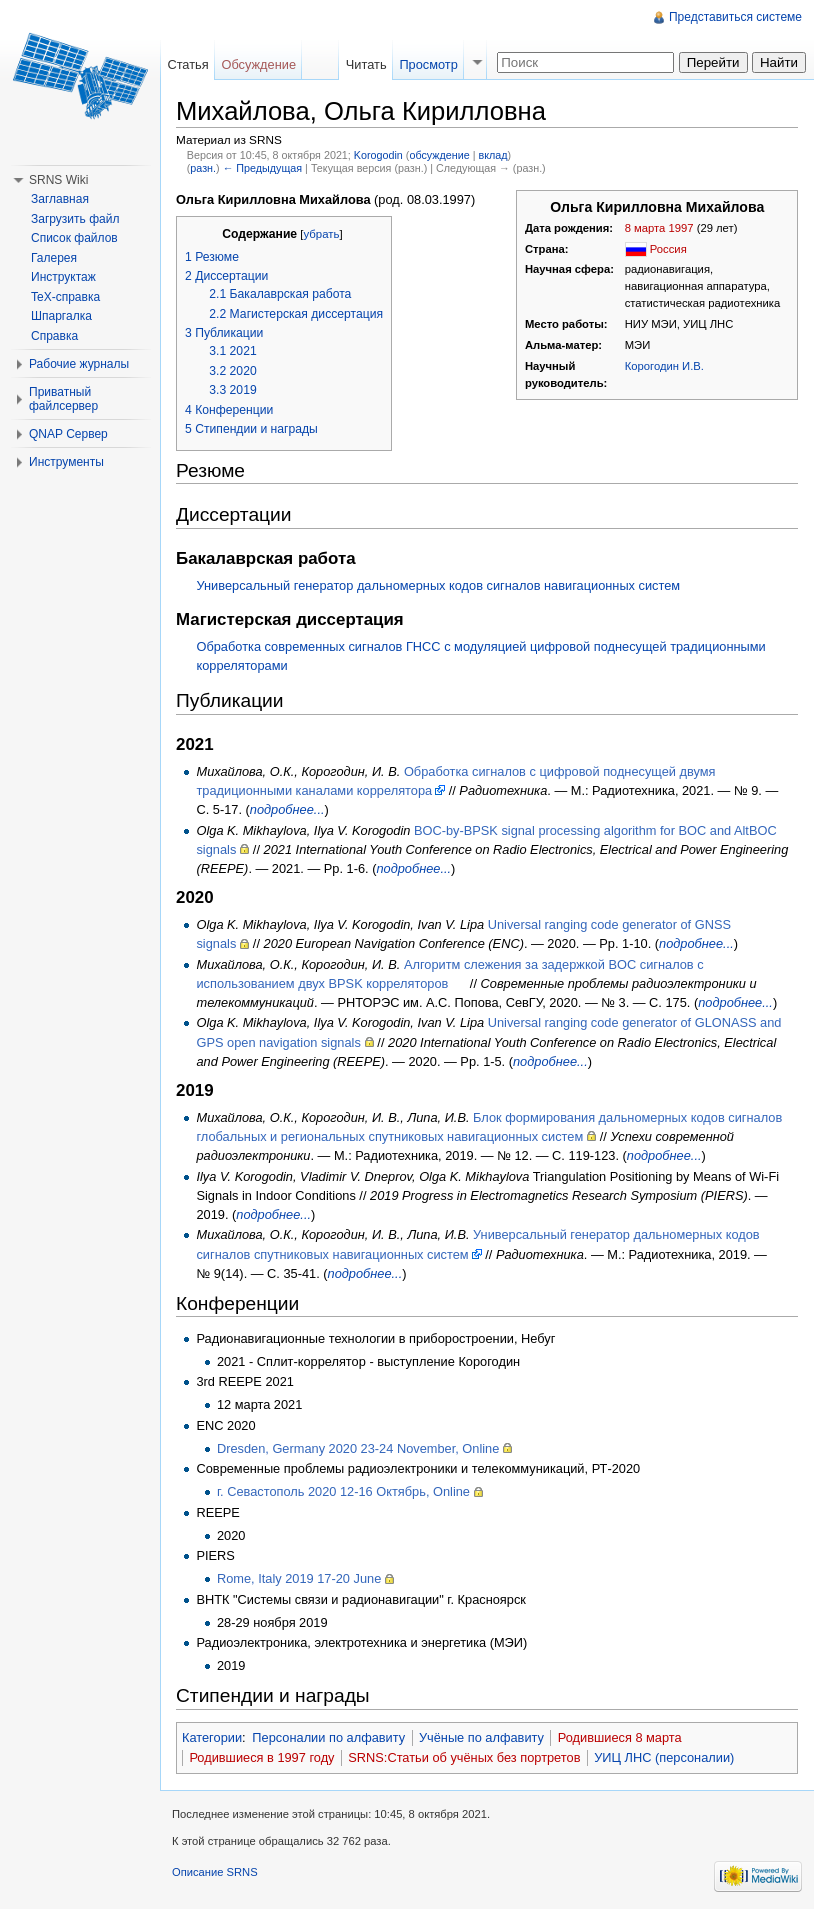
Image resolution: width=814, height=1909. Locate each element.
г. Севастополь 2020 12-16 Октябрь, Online (343, 1491)
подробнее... (287, 809)
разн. (203, 168)
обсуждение (439, 155)
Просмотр (428, 64)
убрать (321, 234)
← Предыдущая (262, 168)
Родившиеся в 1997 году (261, 1757)
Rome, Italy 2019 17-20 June (299, 1578)
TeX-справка (65, 297)
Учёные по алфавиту (481, 1737)
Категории (212, 1737)
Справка (54, 336)
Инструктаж (63, 277)
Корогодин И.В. (664, 366)
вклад (492, 155)
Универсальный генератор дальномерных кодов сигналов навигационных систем (438, 585)
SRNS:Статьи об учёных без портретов (464, 1757)
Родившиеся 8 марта (620, 1737)
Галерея (54, 258)
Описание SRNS (215, 1872)
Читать (366, 64)
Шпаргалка (61, 316)
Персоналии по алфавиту (328, 1737)
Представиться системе (735, 17)
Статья (187, 64)
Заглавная (60, 199)
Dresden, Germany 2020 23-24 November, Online (358, 1448)
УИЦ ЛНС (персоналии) (664, 1757)
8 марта (645, 228)
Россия (668, 249)
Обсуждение (258, 64)
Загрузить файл (75, 219)
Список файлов (74, 238)
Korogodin (378, 155)
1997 (681, 228)
